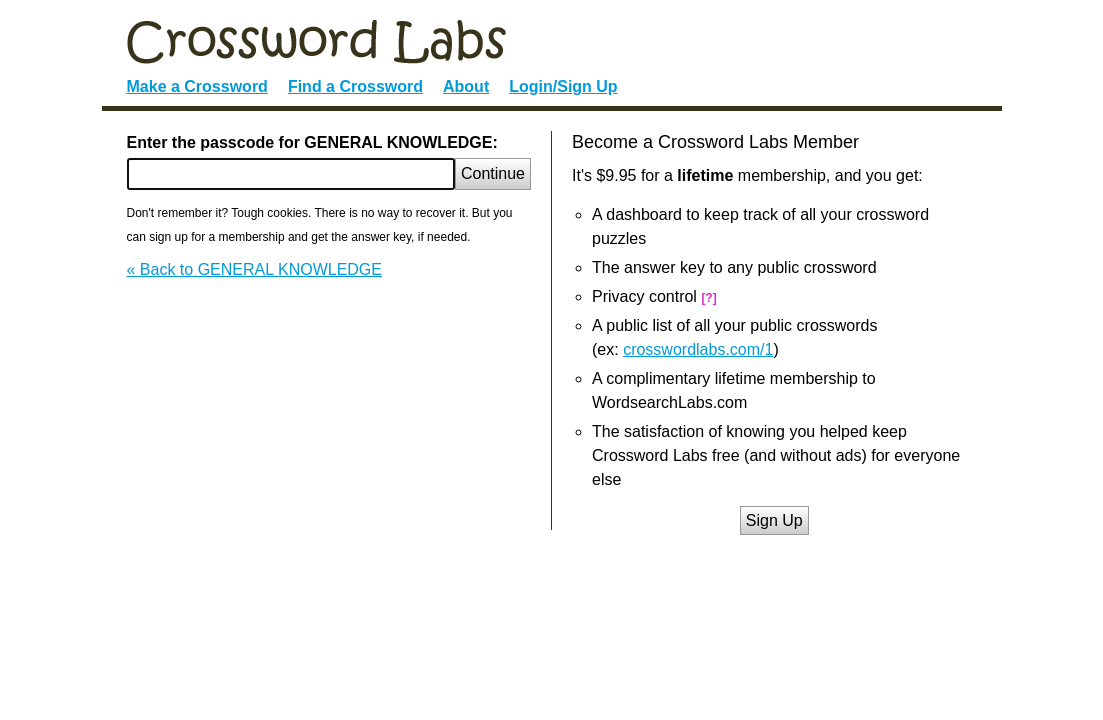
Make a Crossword (197, 86)
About (466, 86)
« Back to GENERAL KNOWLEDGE (254, 269)
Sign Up (774, 520)
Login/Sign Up (563, 86)
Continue (493, 173)
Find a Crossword (355, 86)
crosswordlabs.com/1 (698, 349)
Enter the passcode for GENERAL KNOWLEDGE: (312, 142)
